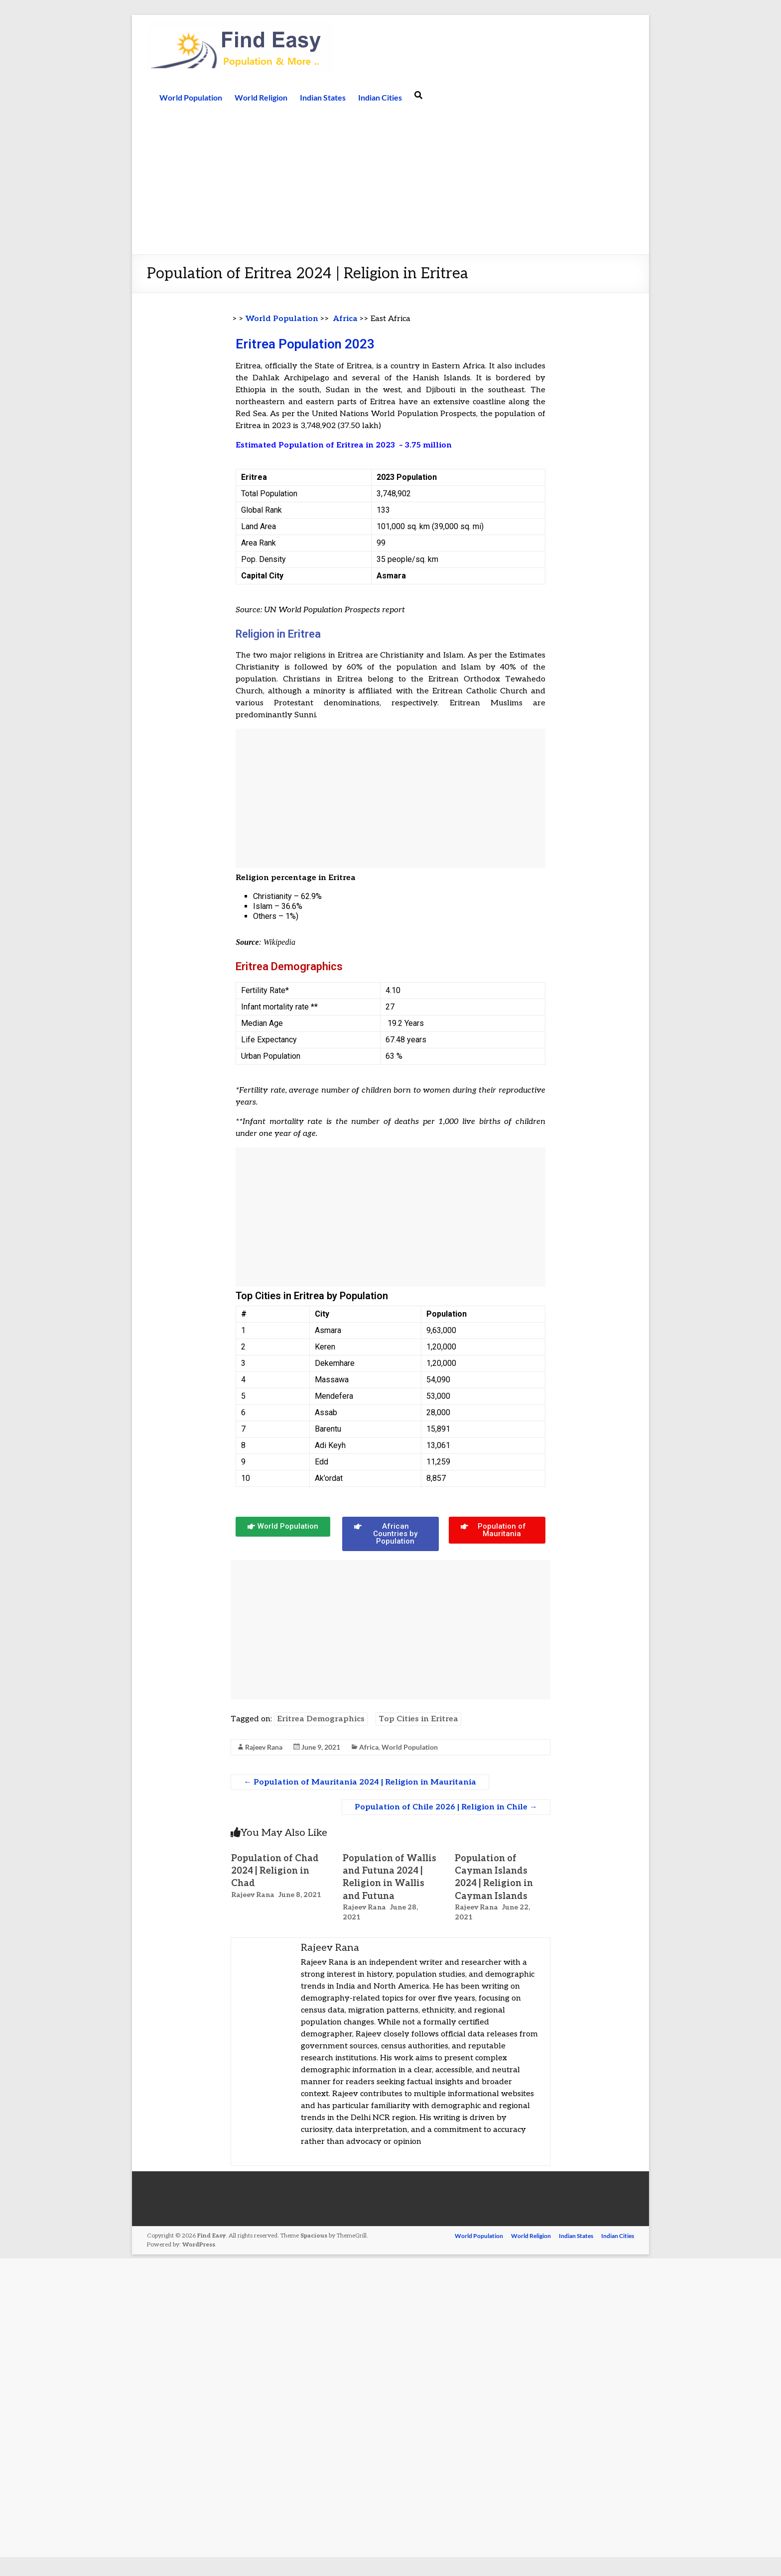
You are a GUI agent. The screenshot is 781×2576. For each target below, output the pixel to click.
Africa (345, 319)
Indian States (323, 97)
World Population (190, 97)
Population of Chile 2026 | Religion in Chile (446, 1807)
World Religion (261, 97)
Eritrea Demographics (321, 1719)
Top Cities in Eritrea (418, 1719)
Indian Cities (380, 97)
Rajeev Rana (263, 1747)
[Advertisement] (390, 179)
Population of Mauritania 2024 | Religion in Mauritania (360, 1782)
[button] (283, 1527)
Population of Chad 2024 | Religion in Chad (275, 1871)
